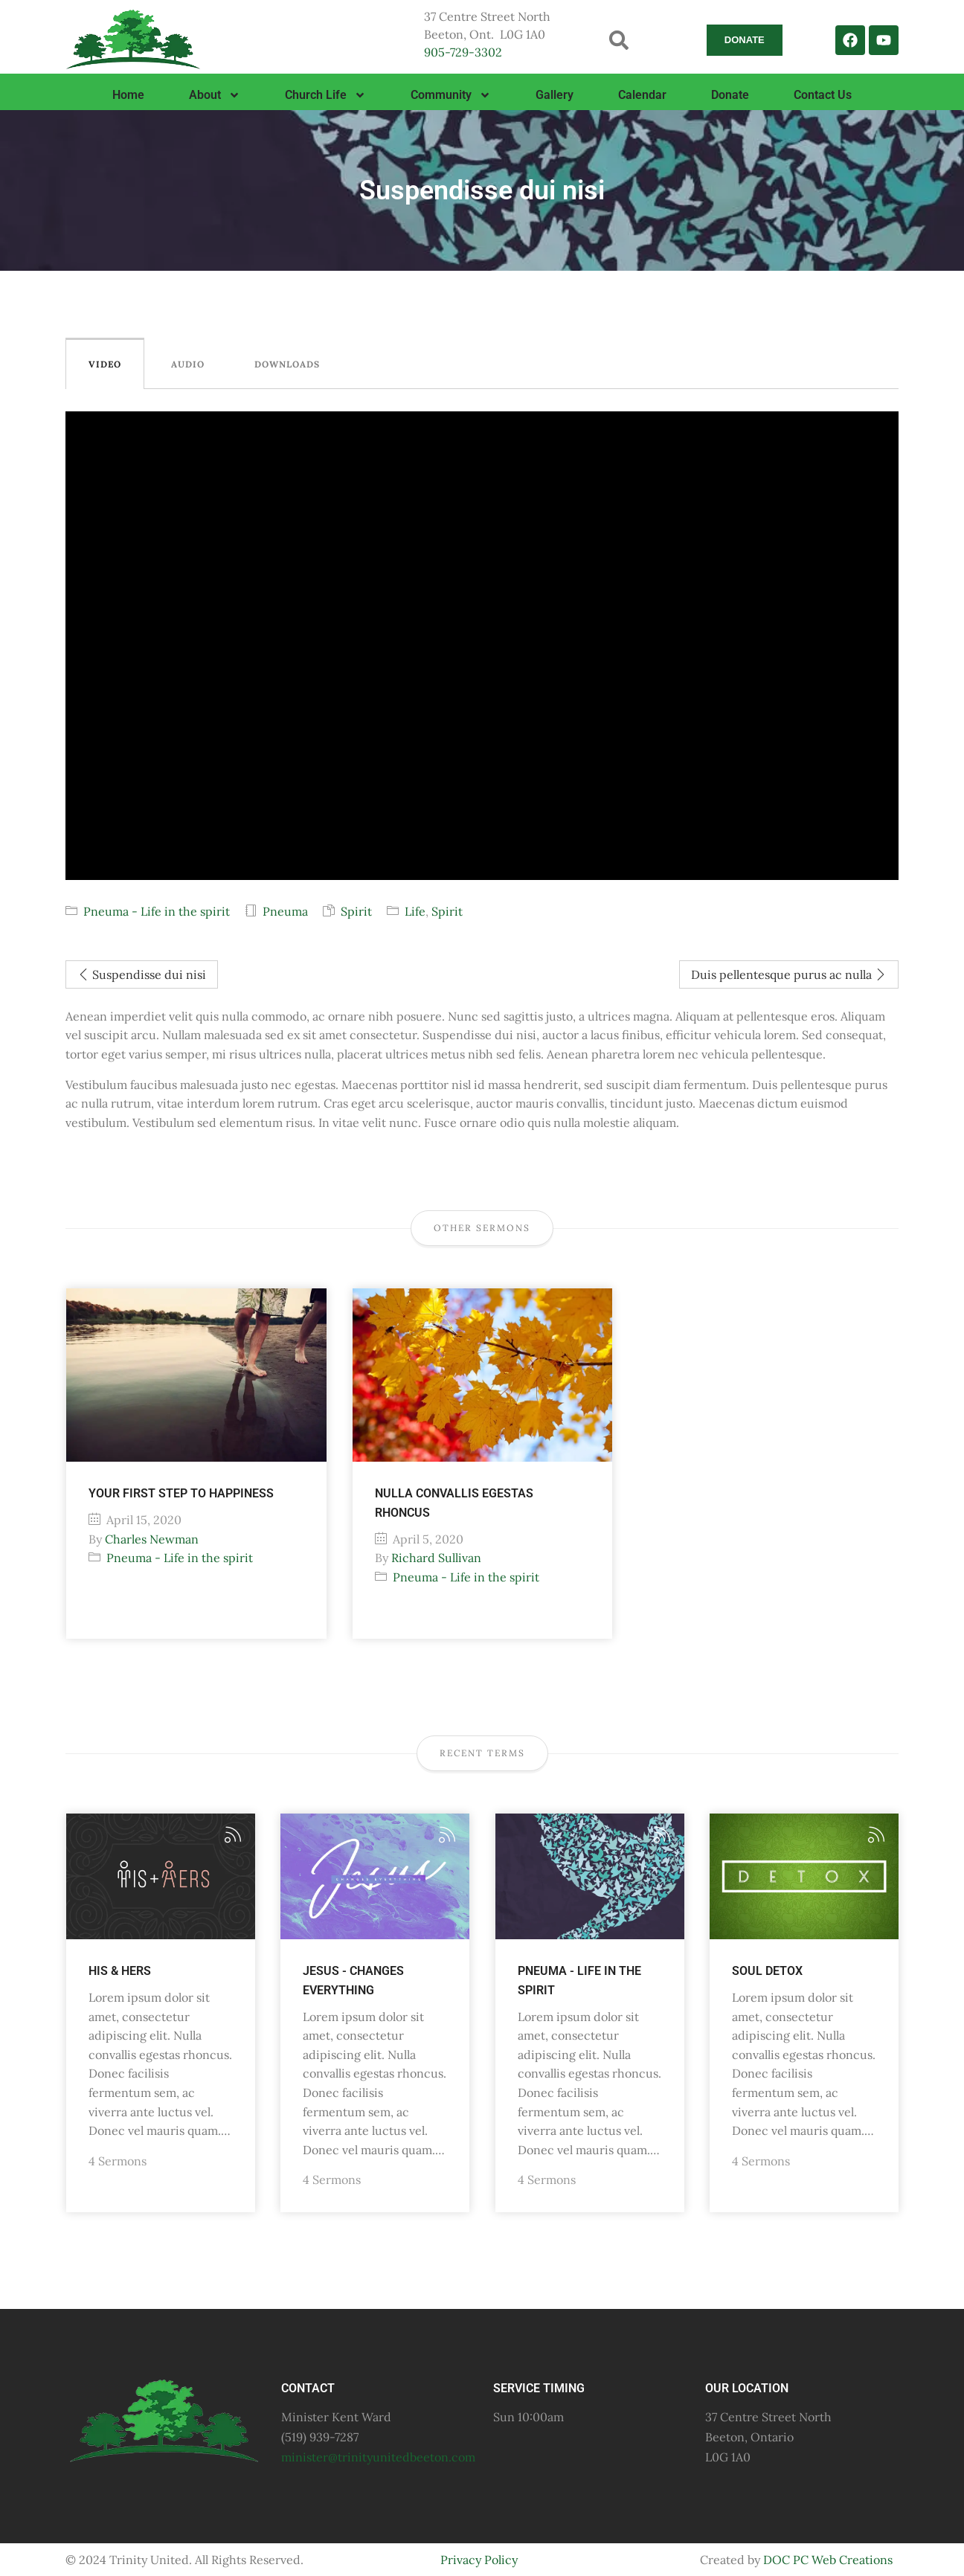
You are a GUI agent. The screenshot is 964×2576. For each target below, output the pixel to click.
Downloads (287, 364)
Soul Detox (767, 1971)
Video (105, 364)
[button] (619, 40)
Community (451, 95)
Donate (730, 95)
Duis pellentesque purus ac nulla (789, 974)
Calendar (642, 95)
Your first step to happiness (181, 1493)
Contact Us (823, 95)
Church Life (325, 95)
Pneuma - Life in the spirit (156, 911)
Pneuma (285, 911)
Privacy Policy (479, 2559)
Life (415, 911)
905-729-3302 (463, 52)
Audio (188, 364)
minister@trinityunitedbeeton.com (378, 2457)
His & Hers (120, 1971)
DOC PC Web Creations (828, 2559)
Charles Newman (152, 1539)
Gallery (554, 95)
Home (128, 95)
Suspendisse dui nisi (141, 974)
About (214, 95)
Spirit (356, 911)
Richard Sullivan (436, 1557)
